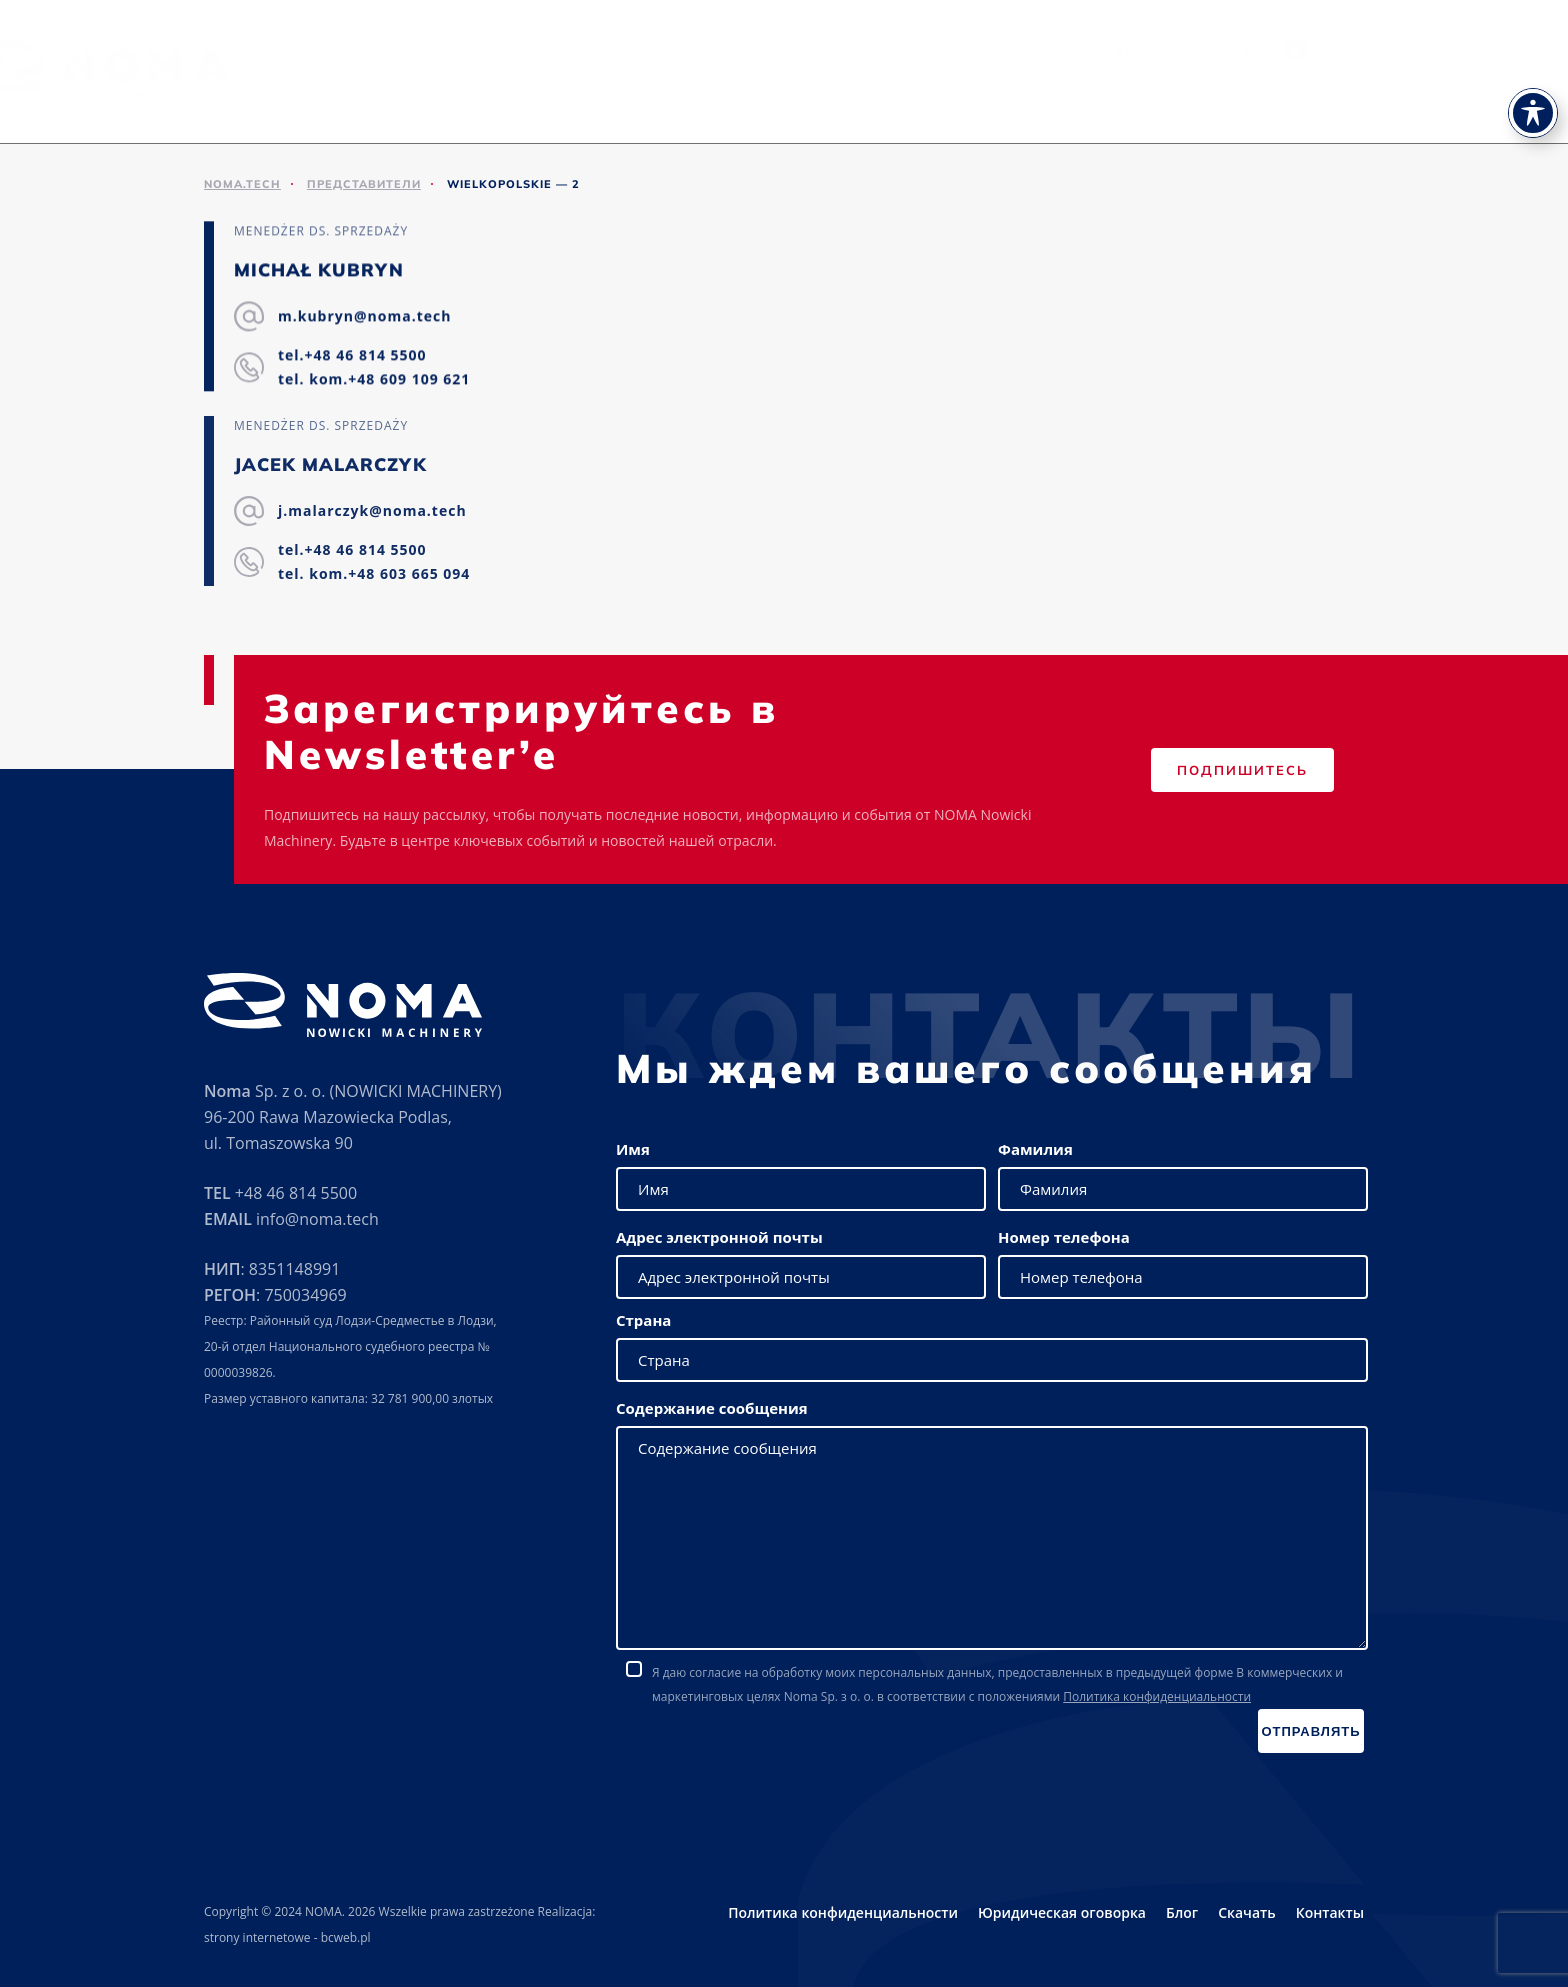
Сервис (876, 100)
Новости (1252, 100)
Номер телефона (1064, 1237)
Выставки (957, 100)
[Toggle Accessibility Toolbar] (1533, 74)
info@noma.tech (317, 1219)
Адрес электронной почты (719, 1237)
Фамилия (1035, 1149)
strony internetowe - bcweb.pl (287, 1937)
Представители (1067, 100)
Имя (633, 1149)
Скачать (1172, 100)
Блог (1182, 1912)
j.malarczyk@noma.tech (372, 511)
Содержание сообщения (712, 1408)
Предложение (779, 100)
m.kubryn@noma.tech (364, 316)
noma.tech (242, 184)
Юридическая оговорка (1062, 1912)
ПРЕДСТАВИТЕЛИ (364, 184)
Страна (643, 1320)
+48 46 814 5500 (296, 1193)
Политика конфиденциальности (1157, 1696)
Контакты (1420, 100)
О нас (688, 100)
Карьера (1334, 100)
